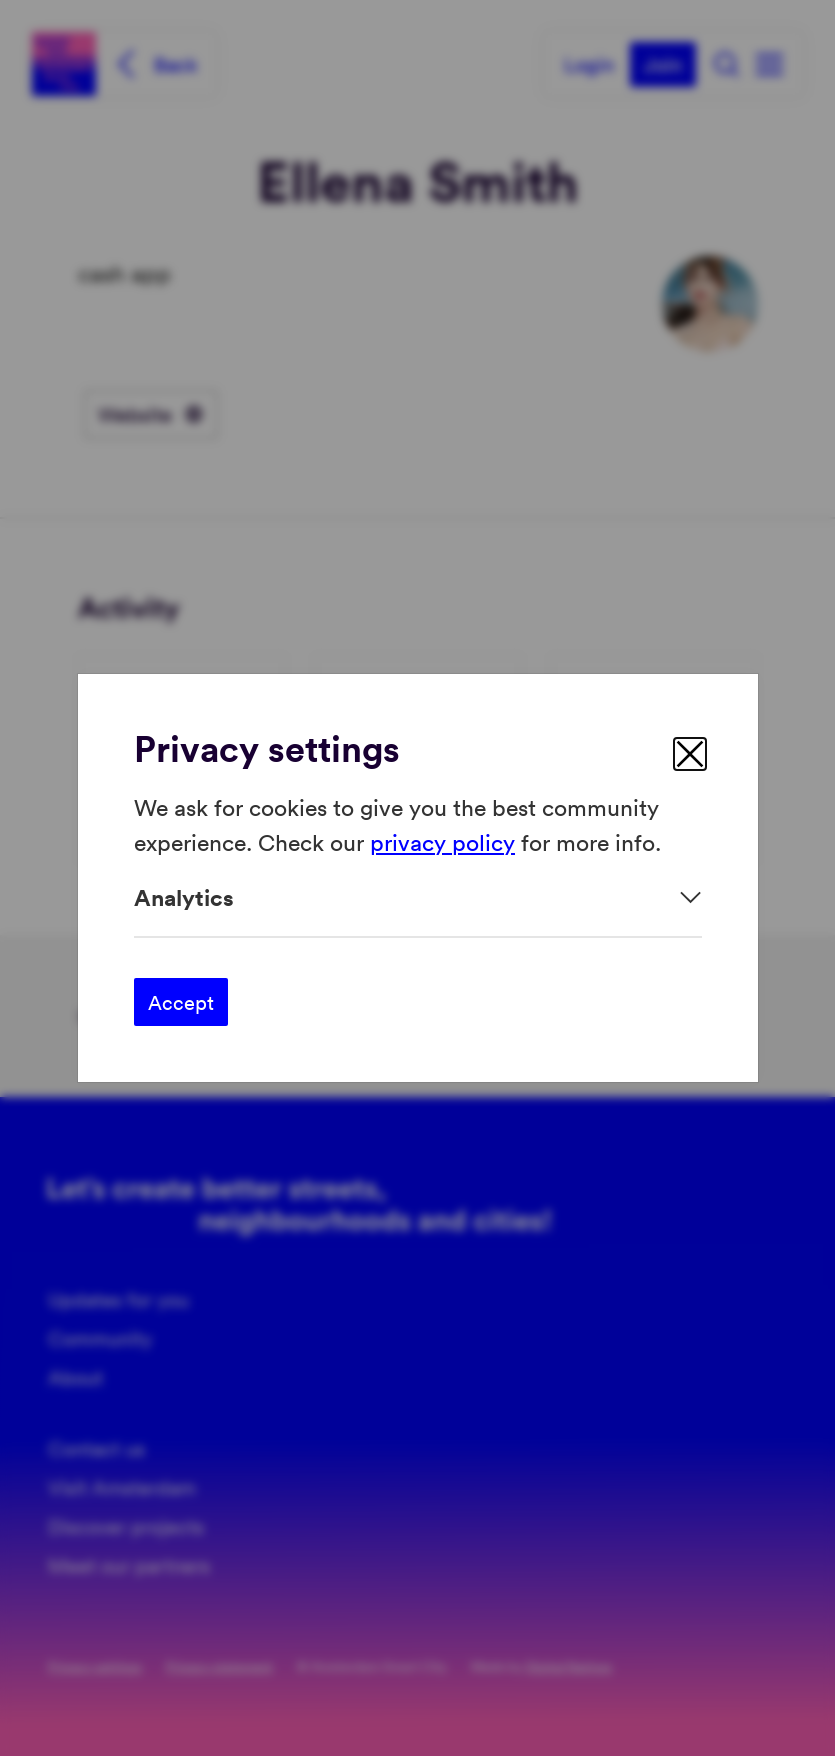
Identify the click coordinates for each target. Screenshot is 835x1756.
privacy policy (442, 840)
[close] (690, 754)
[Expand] (418, 897)
